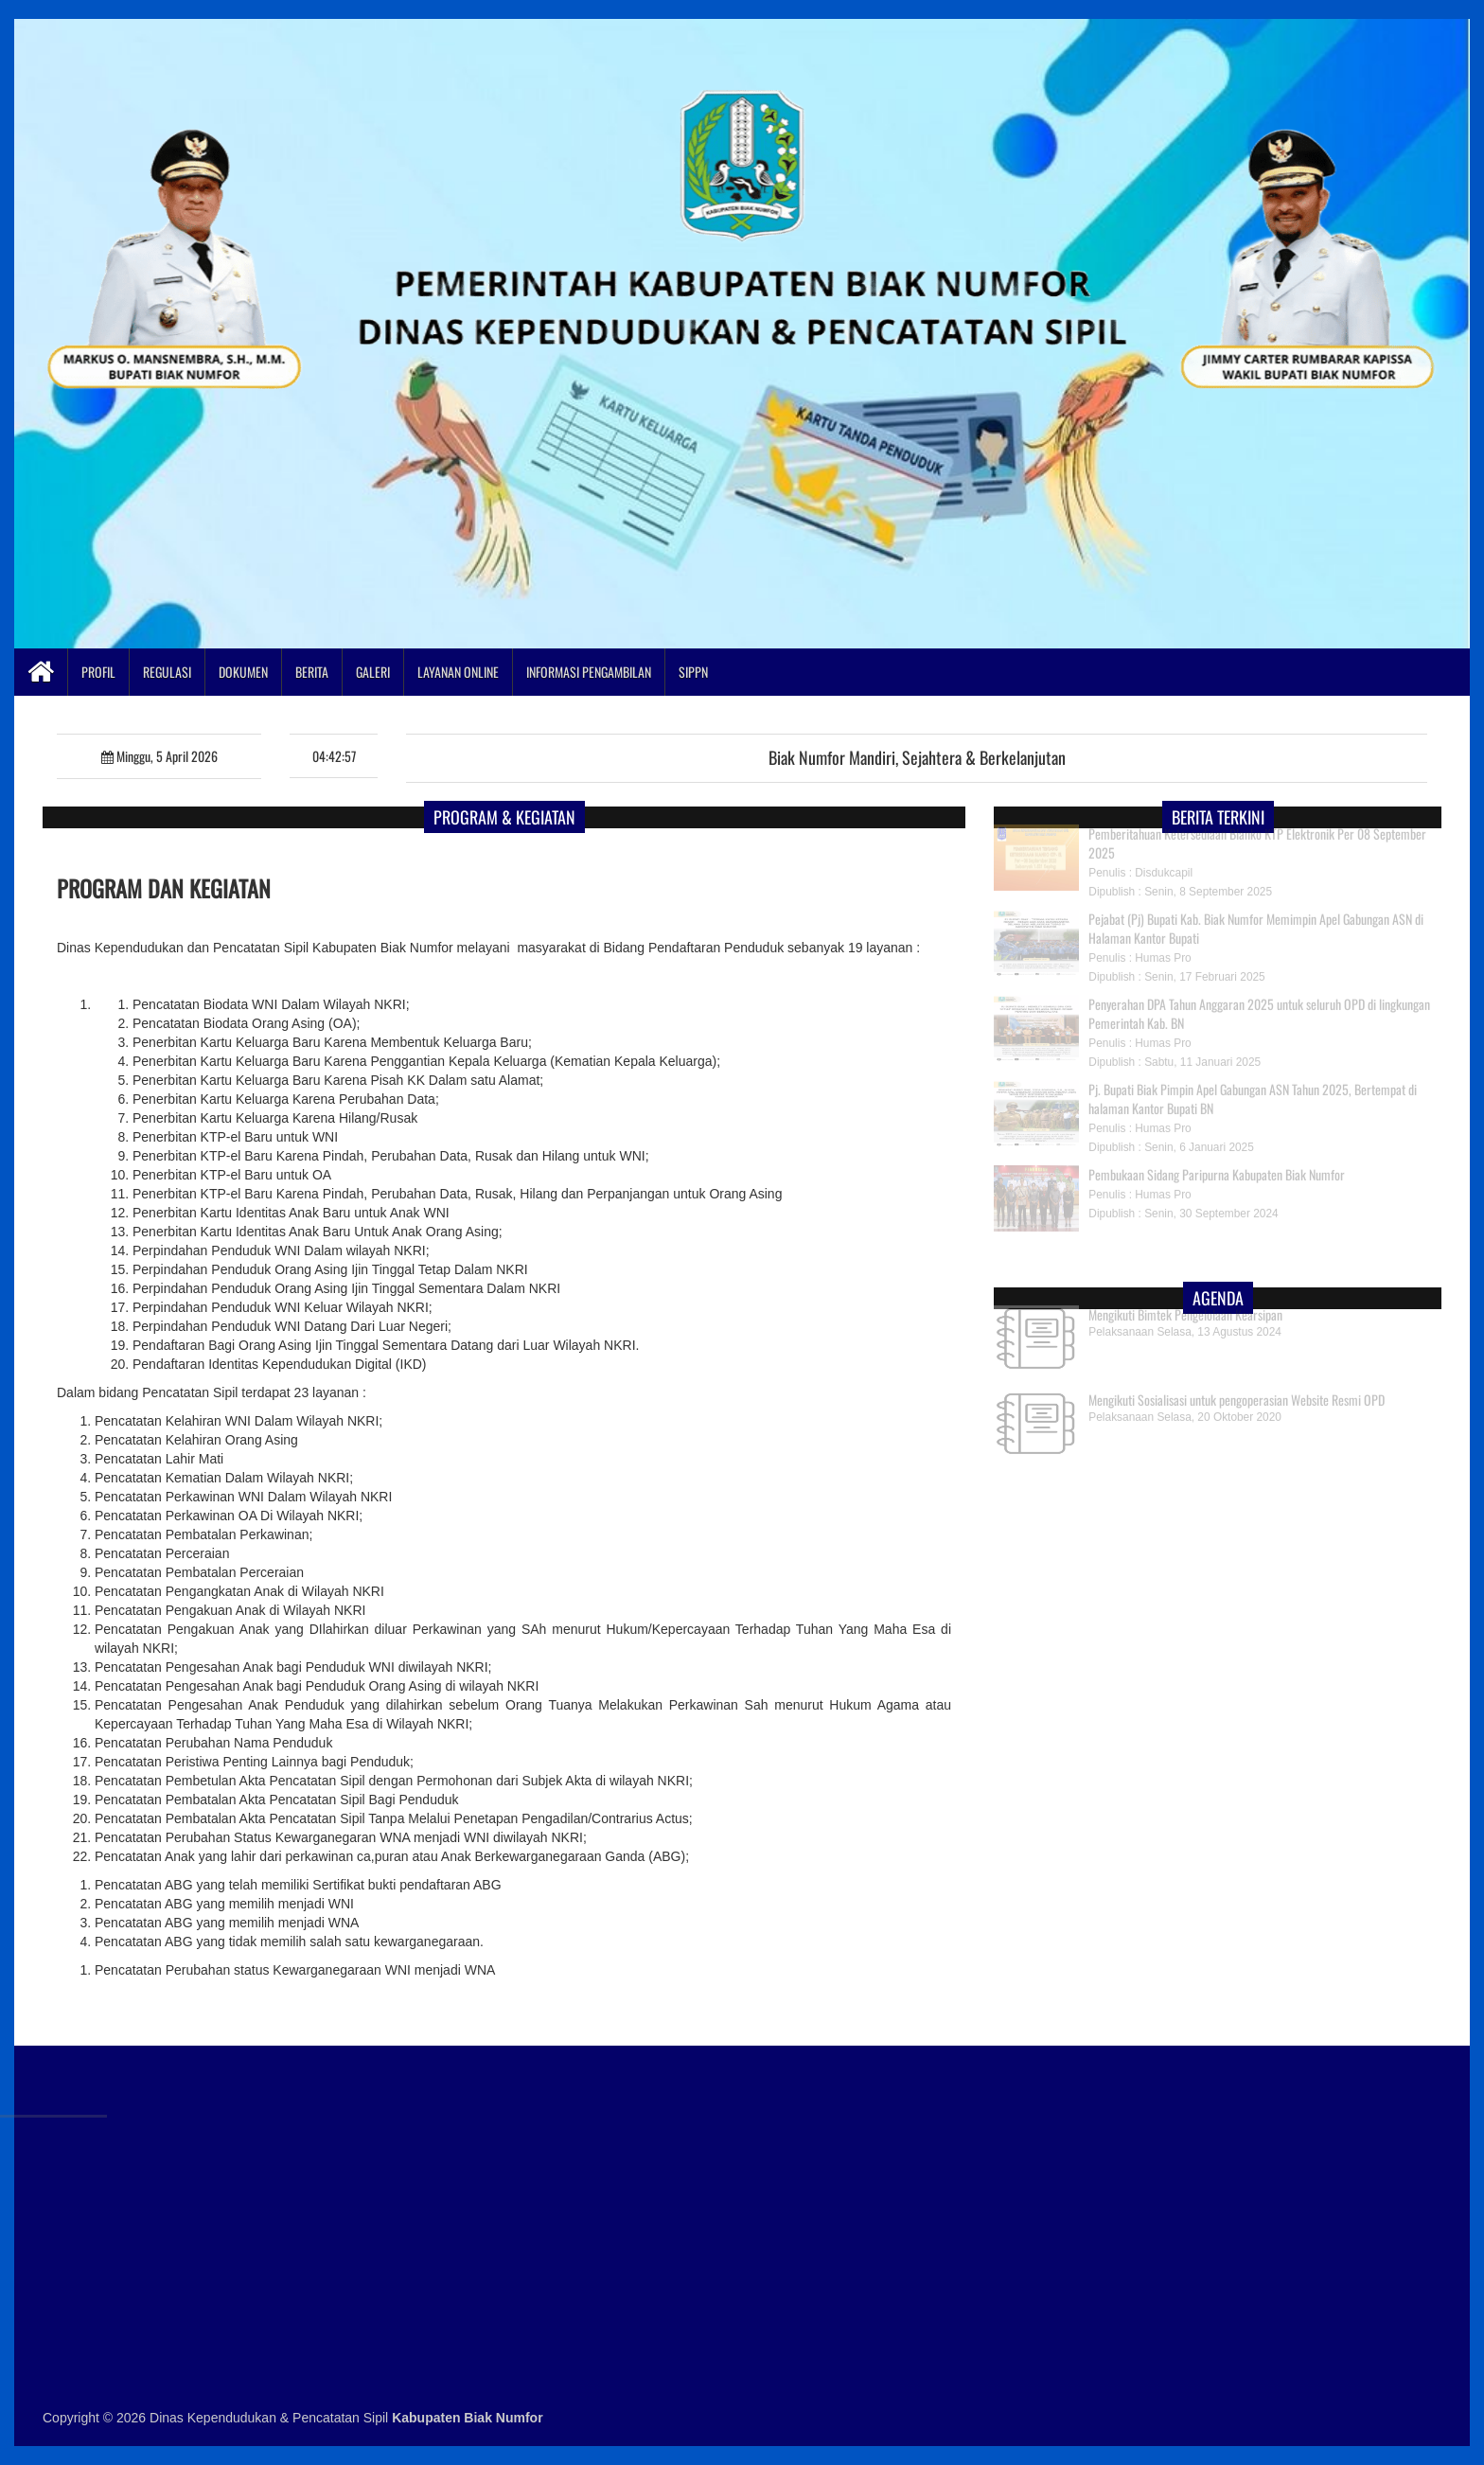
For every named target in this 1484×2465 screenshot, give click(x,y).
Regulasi (167, 672)
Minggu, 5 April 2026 (159, 756)
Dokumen (243, 672)
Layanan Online (458, 672)
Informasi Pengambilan (588, 672)
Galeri (373, 672)
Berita (311, 672)
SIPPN (693, 672)
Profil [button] (98, 672)
